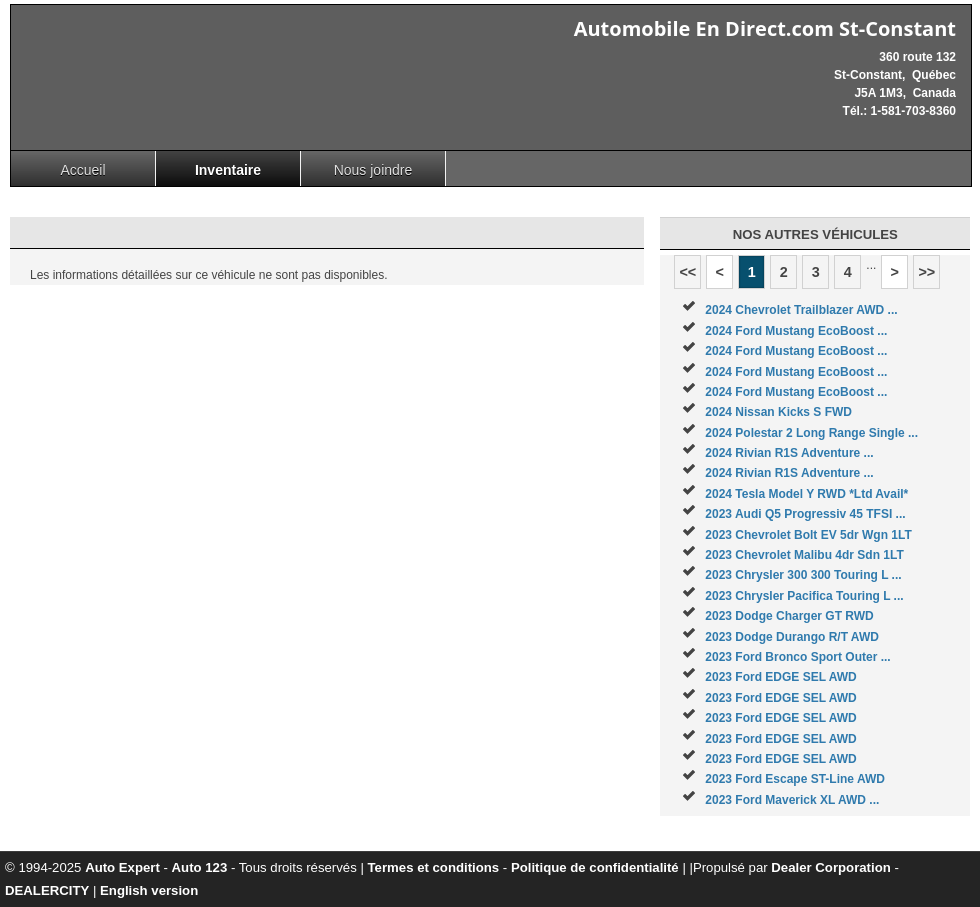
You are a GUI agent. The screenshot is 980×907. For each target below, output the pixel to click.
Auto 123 (200, 867)
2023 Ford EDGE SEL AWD (780, 677)
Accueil (82, 170)
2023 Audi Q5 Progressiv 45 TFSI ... (805, 514)
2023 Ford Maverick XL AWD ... (792, 800)
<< (687, 272)
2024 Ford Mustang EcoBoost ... (796, 331)
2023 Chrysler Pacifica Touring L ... (804, 596)
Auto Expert (122, 867)
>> (926, 272)
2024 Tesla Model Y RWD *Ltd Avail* (806, 494)
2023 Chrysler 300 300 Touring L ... (803, 575)
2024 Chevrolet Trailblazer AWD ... (801, 310)
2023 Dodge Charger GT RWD (789, 616)
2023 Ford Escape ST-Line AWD (795, 779)
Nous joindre (373, 170)
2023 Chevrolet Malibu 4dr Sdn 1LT (804, 555)
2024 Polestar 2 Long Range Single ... (811, 433)
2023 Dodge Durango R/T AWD (792, 637)
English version (149, 890)
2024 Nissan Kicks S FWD (778, 412)
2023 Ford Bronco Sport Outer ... (797, 657)
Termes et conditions (434, 867)
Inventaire (228, 170)
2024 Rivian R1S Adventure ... (789, 453)
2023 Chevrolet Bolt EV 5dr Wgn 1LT (808, 535)
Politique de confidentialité (595, 867)
